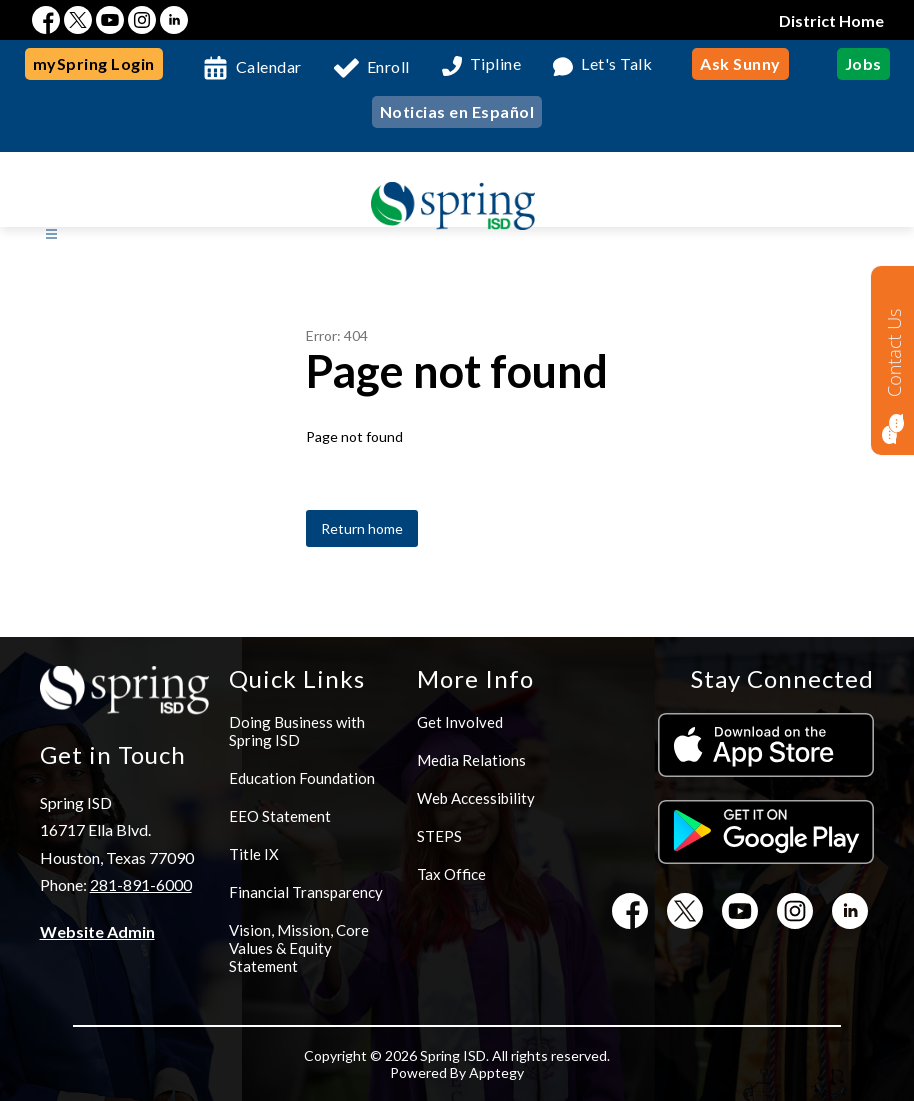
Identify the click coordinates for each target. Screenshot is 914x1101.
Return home (362, 528)
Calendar (269, 66)
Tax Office (451, 874)
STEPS (439, 836)
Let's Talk (616, 64)
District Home (831, 20)
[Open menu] (51, 234)
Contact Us (894, 352)
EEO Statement (280, 816)
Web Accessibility (476, 798)
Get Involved (460, 722)
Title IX (254, 854)
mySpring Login (94, 63)
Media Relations (471, 760)
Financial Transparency (306, 892)
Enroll (388, 66)
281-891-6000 (141, 884)
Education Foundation (302, 778)
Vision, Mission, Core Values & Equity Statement (299, 948)
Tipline (496, 64)
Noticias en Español (457, 111)
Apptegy (496, 1072)
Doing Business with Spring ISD (297, 731)
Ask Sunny (740, 63)
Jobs (863, 63)
